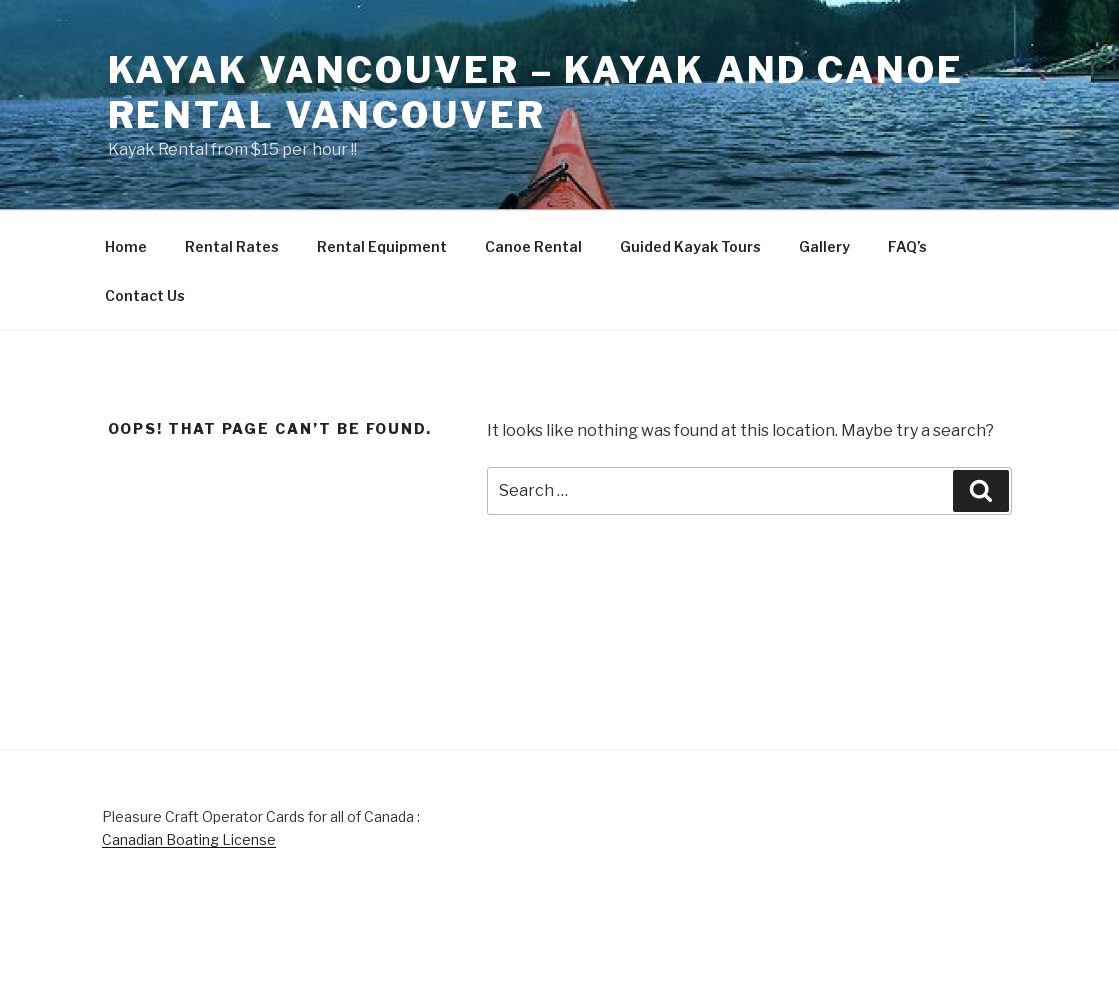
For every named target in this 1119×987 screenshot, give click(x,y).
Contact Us (145, 295)
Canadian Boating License (189, 839)
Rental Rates (232, 246)
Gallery (824, 246)
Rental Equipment (382, 246)
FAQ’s (907, 246)
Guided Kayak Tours (690, 246)
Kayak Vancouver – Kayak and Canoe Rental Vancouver (536, 92)
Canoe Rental (533, 246)
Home (126, 246)
